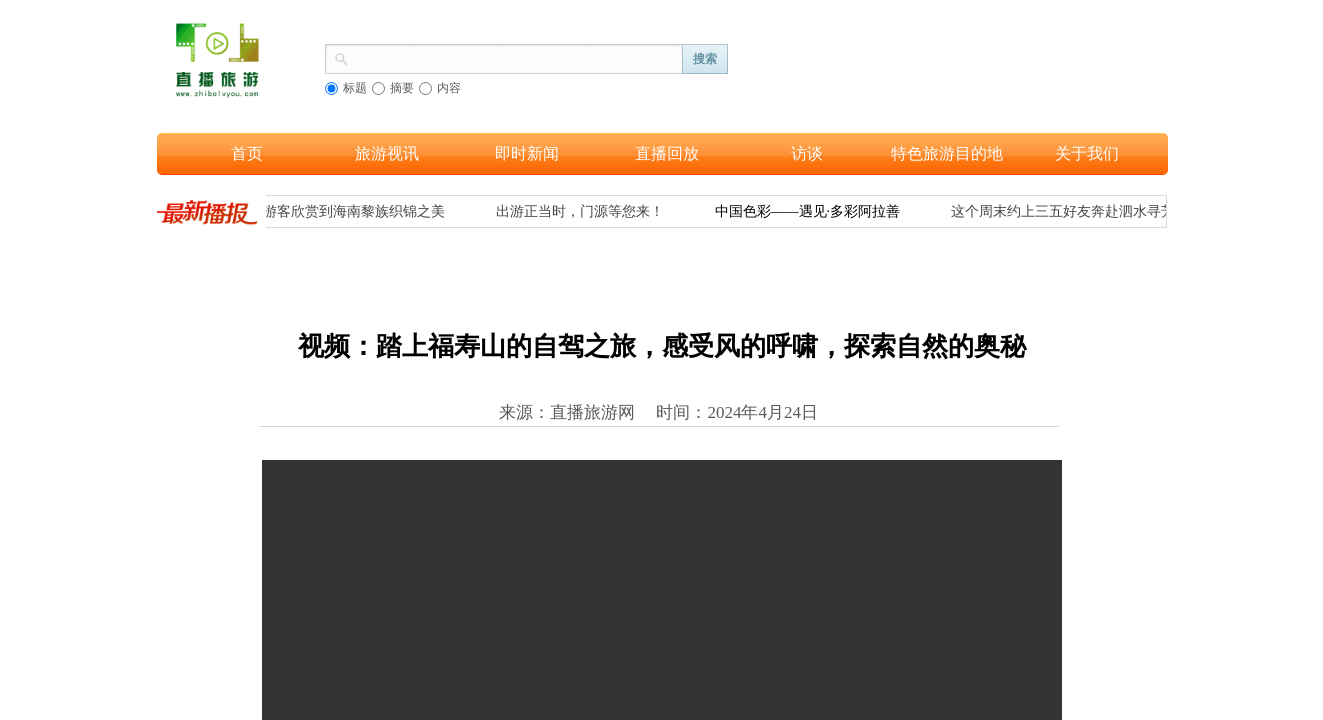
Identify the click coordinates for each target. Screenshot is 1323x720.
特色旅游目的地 (947, 153)
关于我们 (1087, 153)
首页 (247, 153)
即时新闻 (527, 153)
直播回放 (667, 153)
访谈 (807, 153)
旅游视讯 (387, 153)
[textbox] (516, 57)
